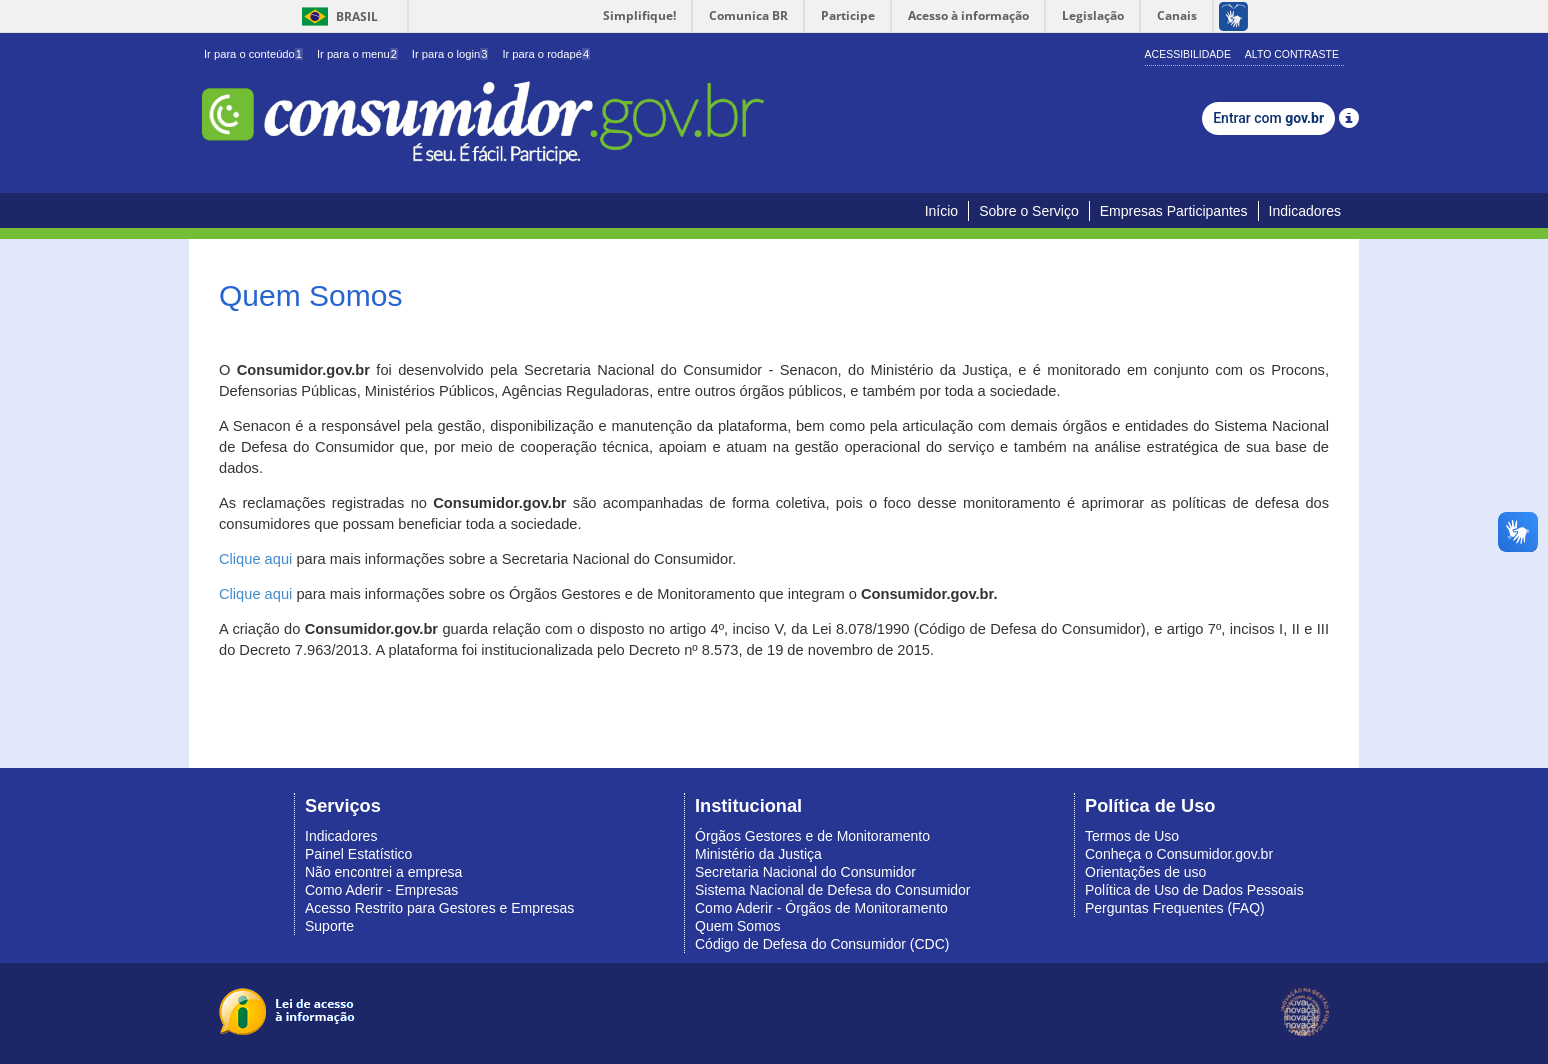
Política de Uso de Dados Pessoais (1194, 890)
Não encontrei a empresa (383, 872)
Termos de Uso (1132, 836)
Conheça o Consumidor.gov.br (1179, 854)
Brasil (336, 16)
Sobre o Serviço (1029, 211)
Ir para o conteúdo (253, 54)
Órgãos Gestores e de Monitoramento (812, 836)
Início (941, 211)
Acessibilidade (1188, 54)
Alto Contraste (1292, 54)
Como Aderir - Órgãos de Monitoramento (821, 908)
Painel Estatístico (358, 854)
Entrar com (1268, 118)
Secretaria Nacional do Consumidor (805, 872)
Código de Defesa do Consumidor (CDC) (822, 944)
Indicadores (1305, 211)
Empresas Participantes (1174, 211)
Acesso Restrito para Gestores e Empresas (439, 908)
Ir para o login (450, 54)
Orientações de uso (1145, 872)
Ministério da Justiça (758, 854)
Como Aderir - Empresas (381, 890)
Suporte (329, 926)
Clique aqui (255, 559)
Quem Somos (738, 926)
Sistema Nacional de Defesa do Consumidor (832, 890)
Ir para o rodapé (546, 54)
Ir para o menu (357, 54)
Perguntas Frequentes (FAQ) (1175, 908)
